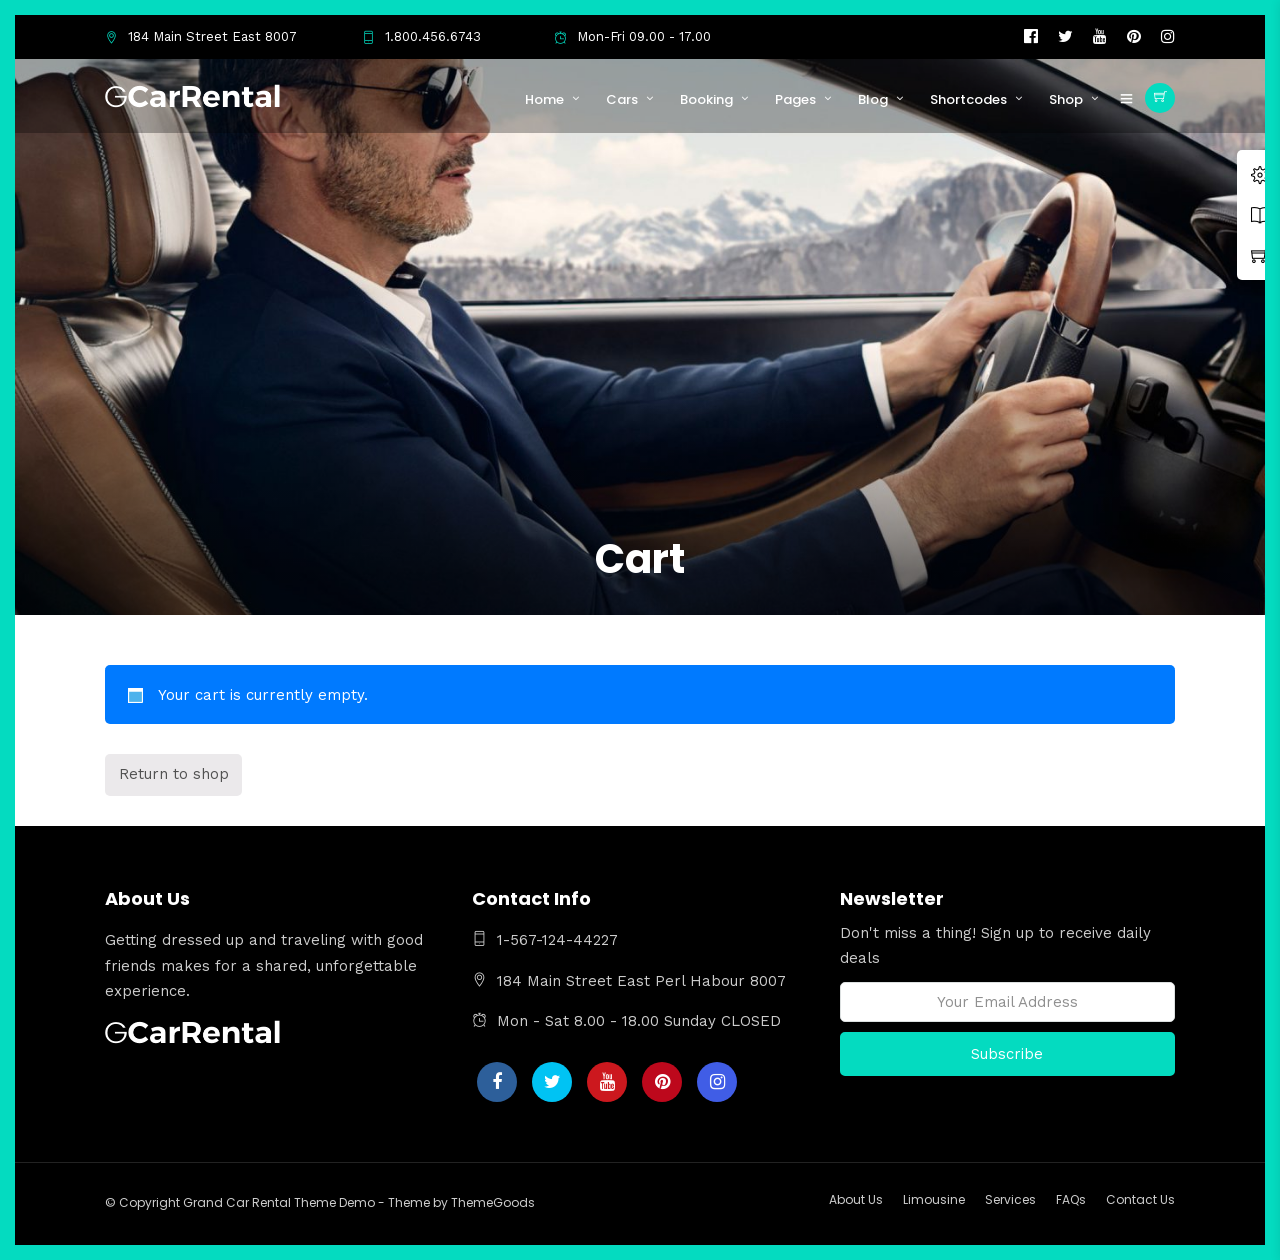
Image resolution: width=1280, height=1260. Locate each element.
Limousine (934, 1199)
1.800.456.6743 (421, 36)
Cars (622, 99)
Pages (795, 99)
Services (1010, 1199)
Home (544, 99)
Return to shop (174, 774)
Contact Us (1140, 1199)
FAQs (1071, 1199)
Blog (873, 99)
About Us (856, 1199)
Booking (706, 99)
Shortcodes (968, 99)
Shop (1066, 99)
